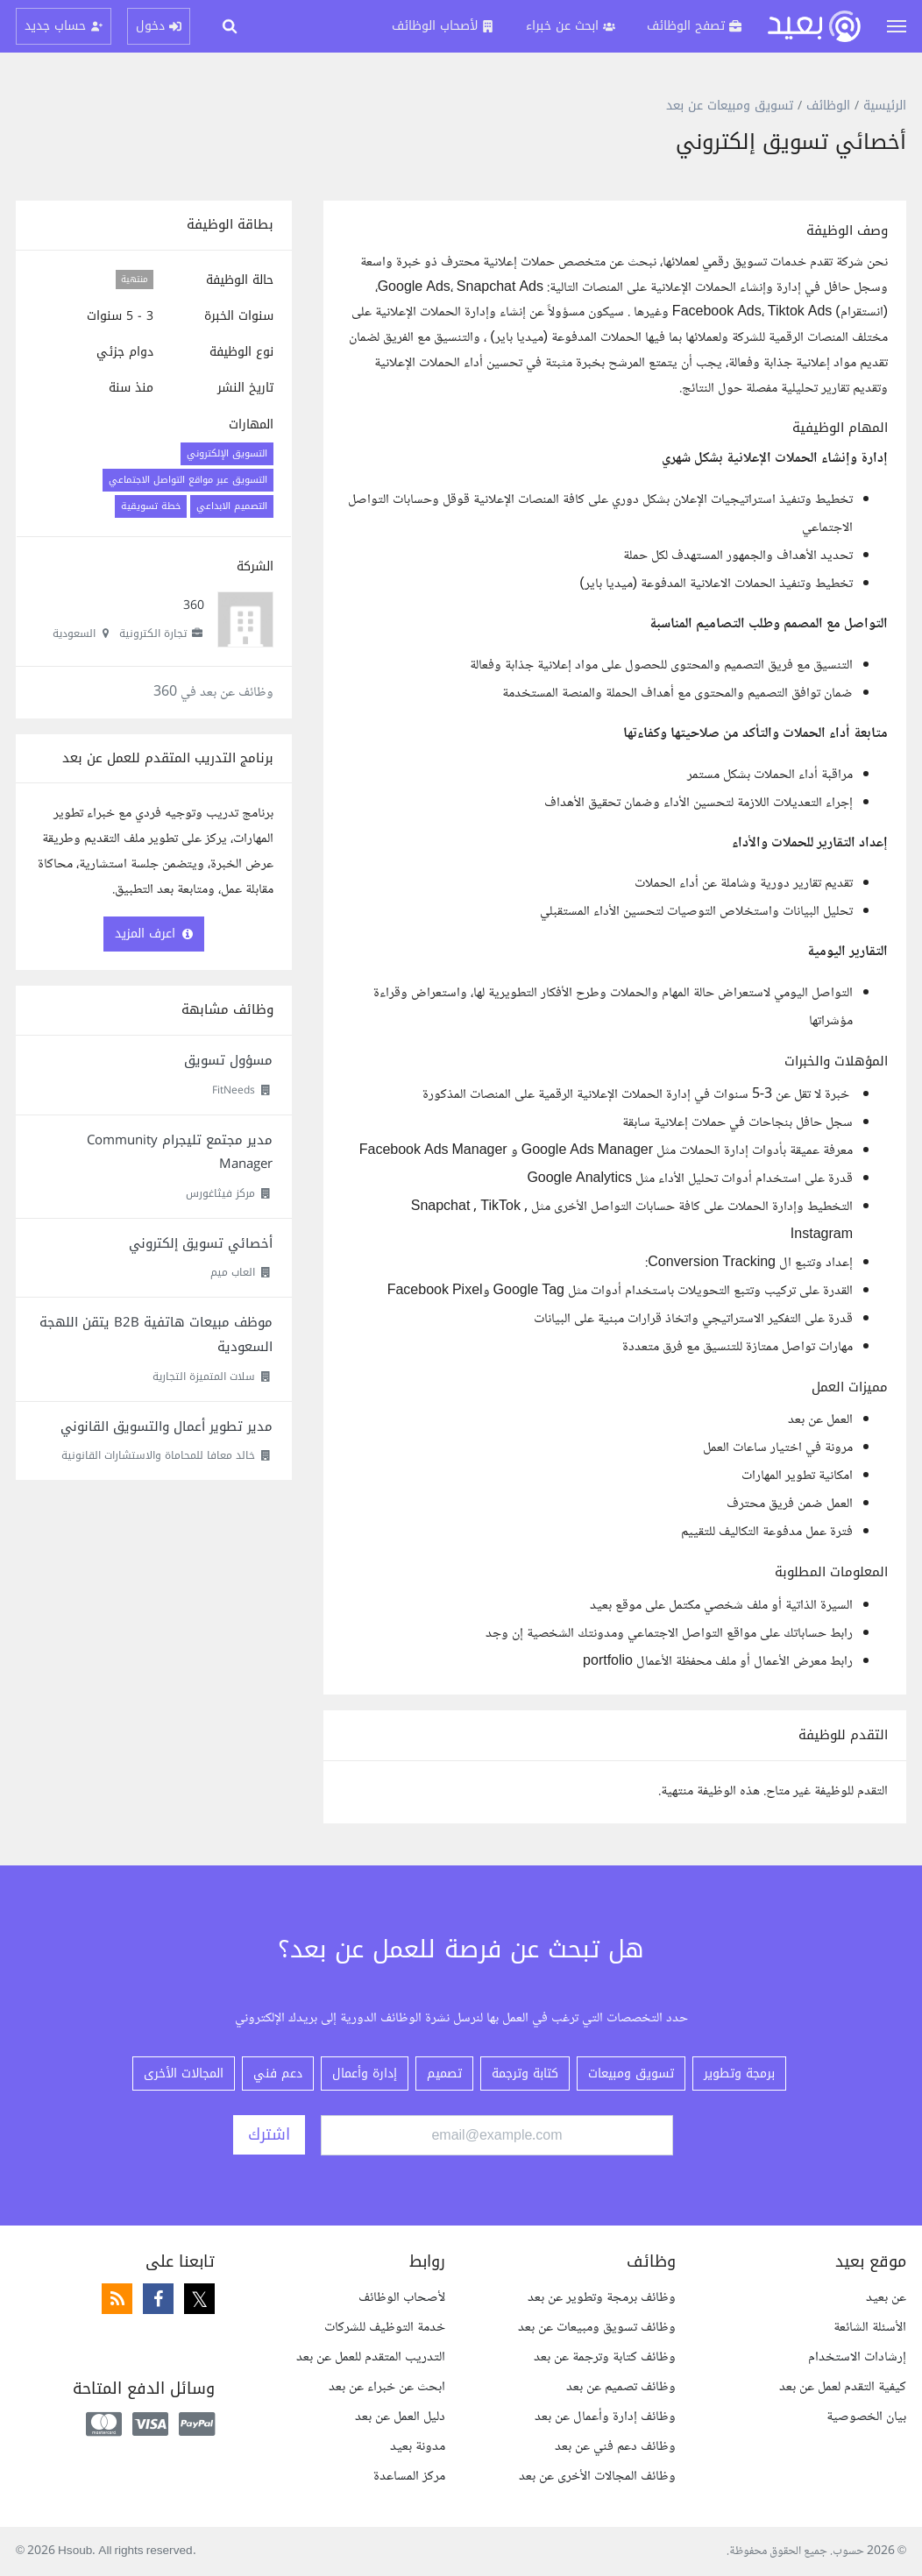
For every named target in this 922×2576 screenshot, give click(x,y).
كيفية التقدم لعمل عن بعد (842, 2387)
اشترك (269, 2134)
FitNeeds (233, 1090)
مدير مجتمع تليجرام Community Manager (180, 1152)
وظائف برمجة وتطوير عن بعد (602, 2298)
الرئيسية (884, 106)
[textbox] (615, 947)
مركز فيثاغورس (220, 1193)
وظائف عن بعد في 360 (213, 692)
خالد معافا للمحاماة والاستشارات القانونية (158, 1455)
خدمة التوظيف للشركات (384, 2327)
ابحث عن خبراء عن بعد (387, 2387)
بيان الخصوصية (866, 2417)
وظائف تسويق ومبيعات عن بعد (597, 2327)
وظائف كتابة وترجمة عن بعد (605, 2357)
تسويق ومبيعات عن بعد (729, 106)
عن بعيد (886, 2298)
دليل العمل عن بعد (400, 2417)
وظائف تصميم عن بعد (621, 2387)
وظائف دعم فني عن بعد (615, 2447)
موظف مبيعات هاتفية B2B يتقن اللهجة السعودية (156, 1334)
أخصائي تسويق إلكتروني (201, 1243)
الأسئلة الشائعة (869, 2327)
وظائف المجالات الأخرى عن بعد (597, 2476)
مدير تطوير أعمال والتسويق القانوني (166, 1426)
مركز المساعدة (409, 2476)
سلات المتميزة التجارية (203, 1376)
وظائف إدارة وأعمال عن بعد (605, 2417)
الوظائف (828, 106)
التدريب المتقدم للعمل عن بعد (370, 2357)
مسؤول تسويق (228, 1060)
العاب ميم (232, 1272)
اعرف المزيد (154, 933)
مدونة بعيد (417, 2447)
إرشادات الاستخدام (857, 2357)
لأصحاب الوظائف (401, 2298)
